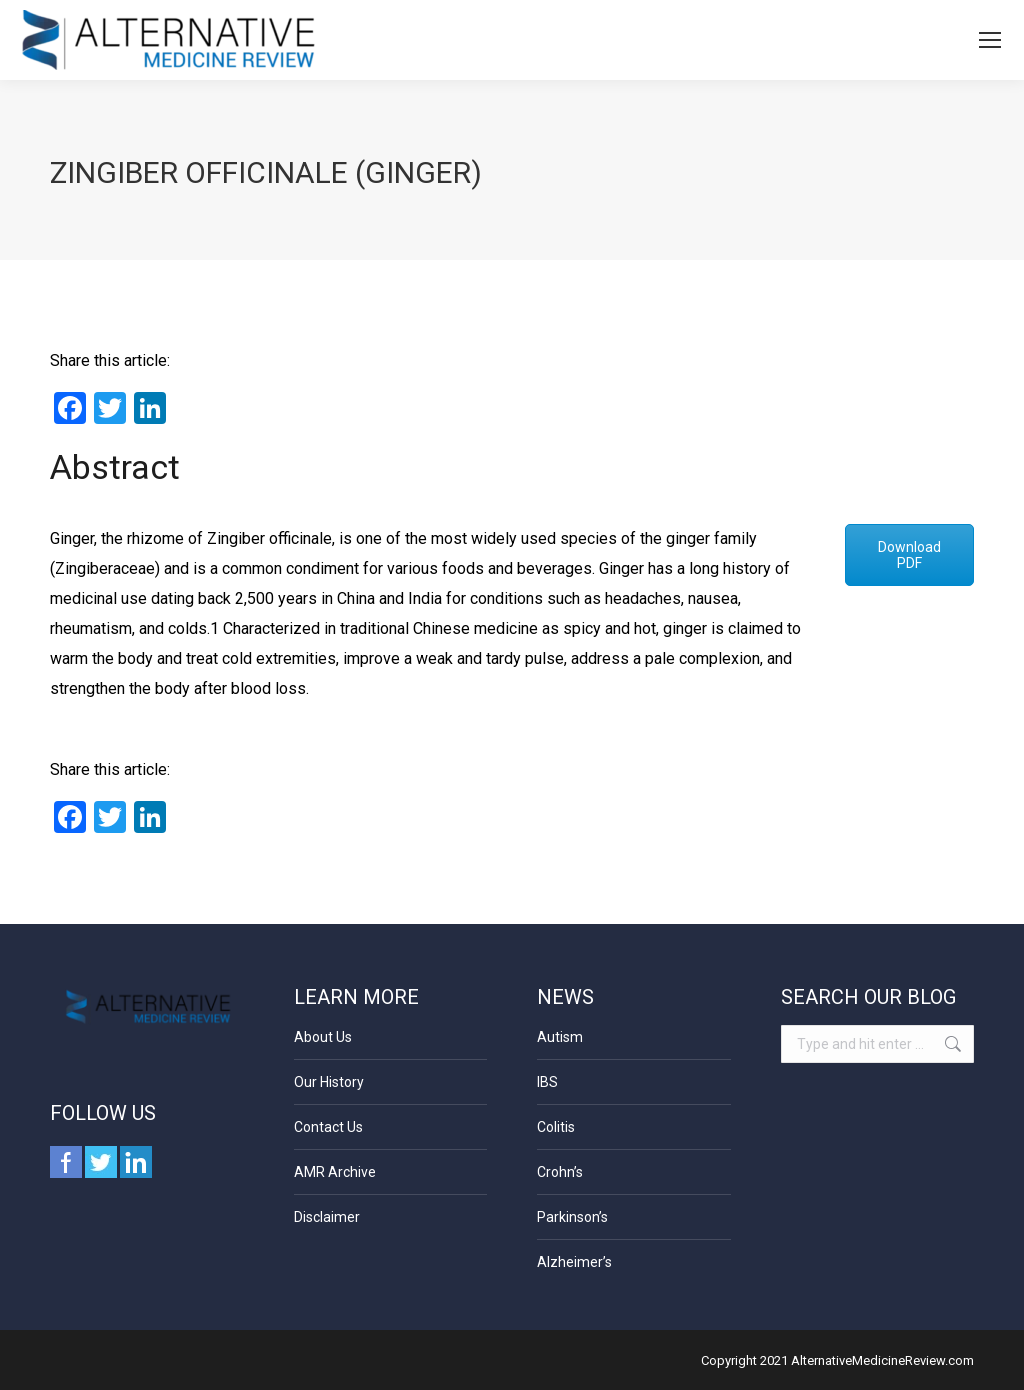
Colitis (556, 1127)
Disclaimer (327, 1217)
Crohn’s (560, 1172)
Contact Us (328, 1127)
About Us (323, 1037)
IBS (547, 1082)
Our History (329, 1082)
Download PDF (909, 555)
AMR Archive (335, 1172)
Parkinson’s (572, 1217)
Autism (560, 1037)
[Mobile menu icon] (990, 40)
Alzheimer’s (574, 1262)
